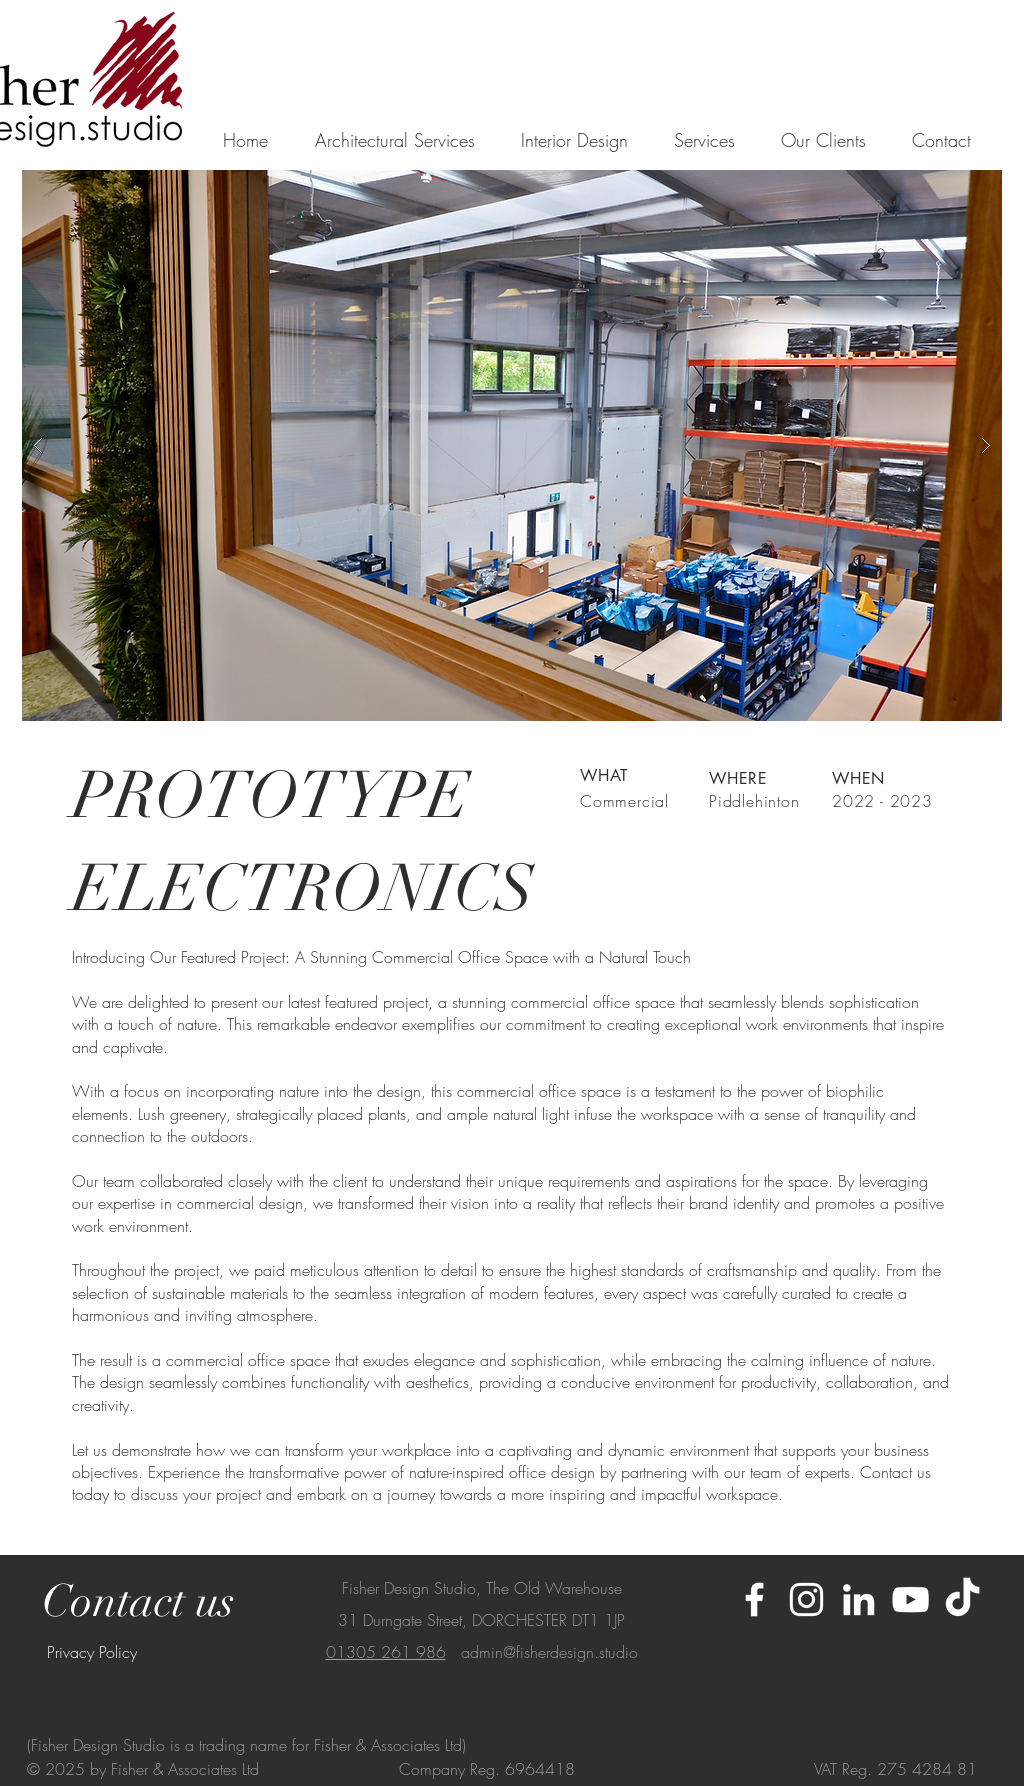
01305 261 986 (386, 1652)
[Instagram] (806, 1599)
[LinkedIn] (858, 1599)
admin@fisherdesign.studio (549, 1652)
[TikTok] (962, 1599)
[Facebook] (754, 1599)
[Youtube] (910, 1599)
